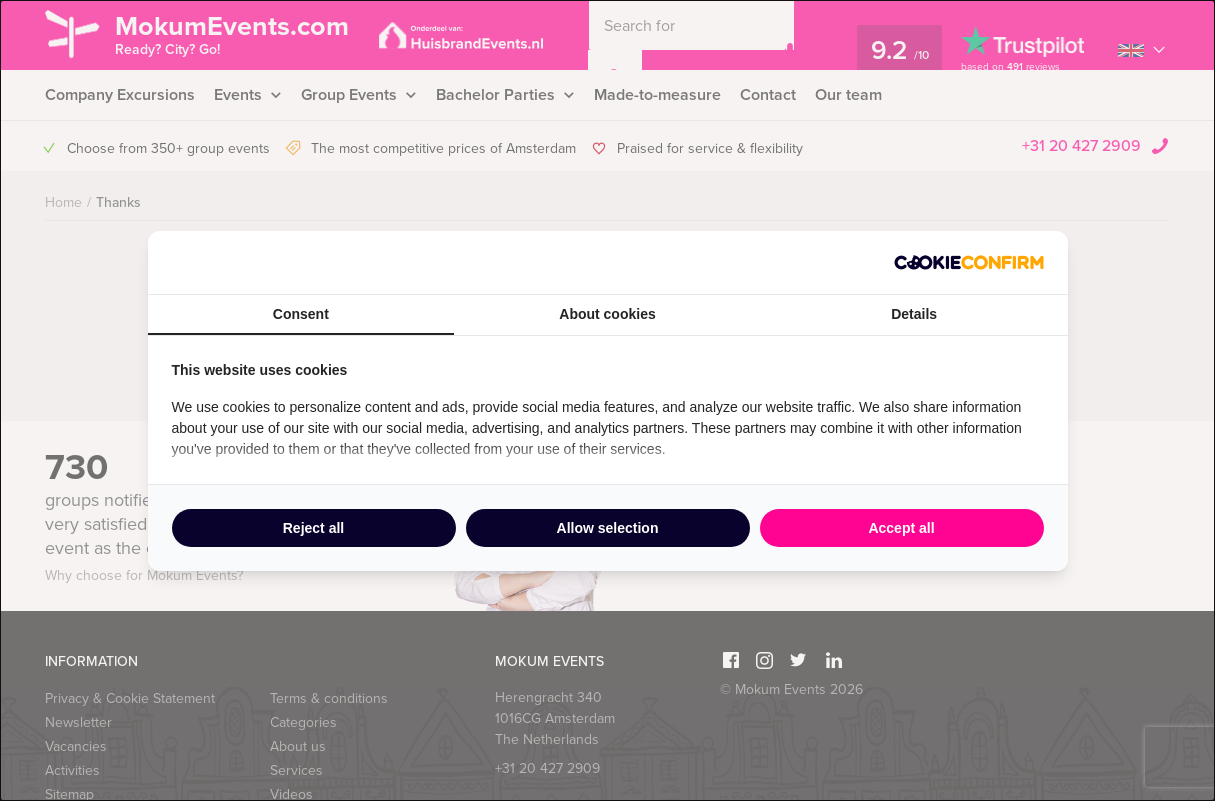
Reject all (313, 528)
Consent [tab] (301, 314)
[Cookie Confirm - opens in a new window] (969, 262)
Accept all (901, 528)
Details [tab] (914, 314)
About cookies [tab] (607, 314)
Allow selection (608, 528)
